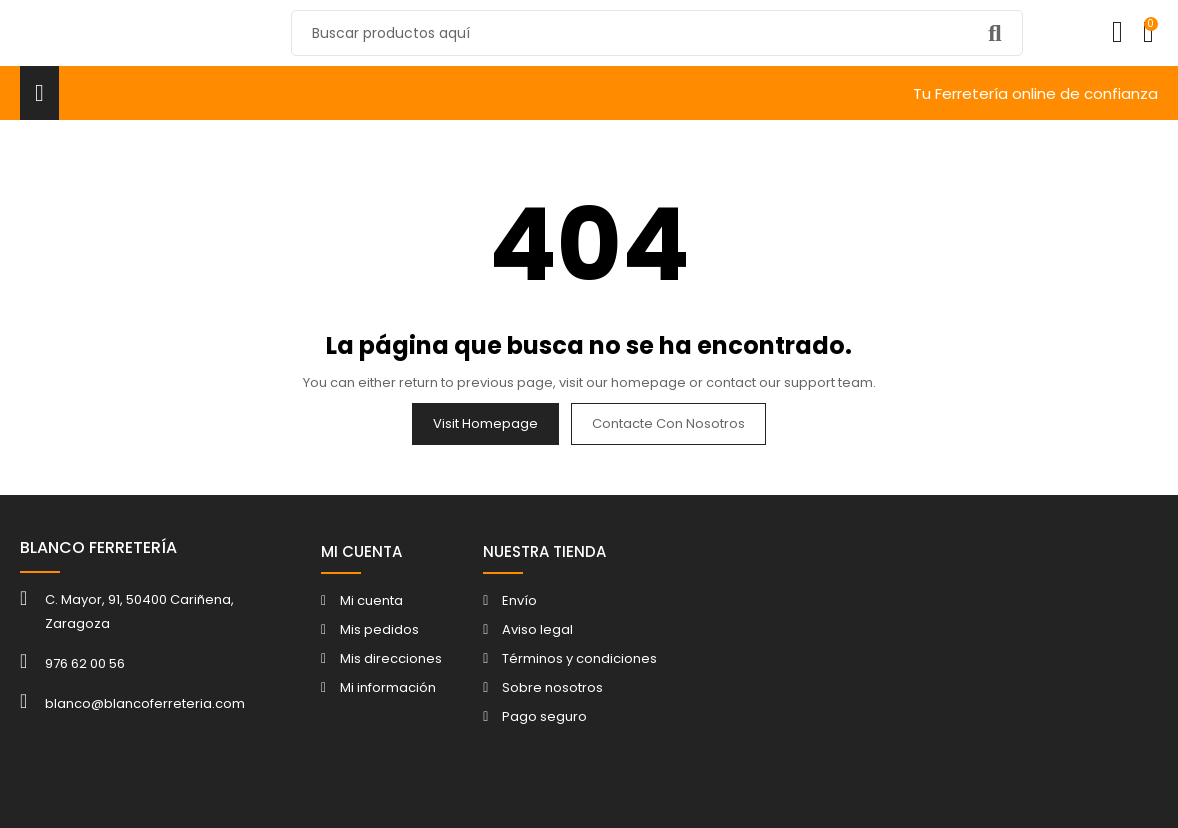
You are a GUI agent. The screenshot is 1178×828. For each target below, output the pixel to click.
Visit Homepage (485, 423)
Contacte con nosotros (668, 423)
